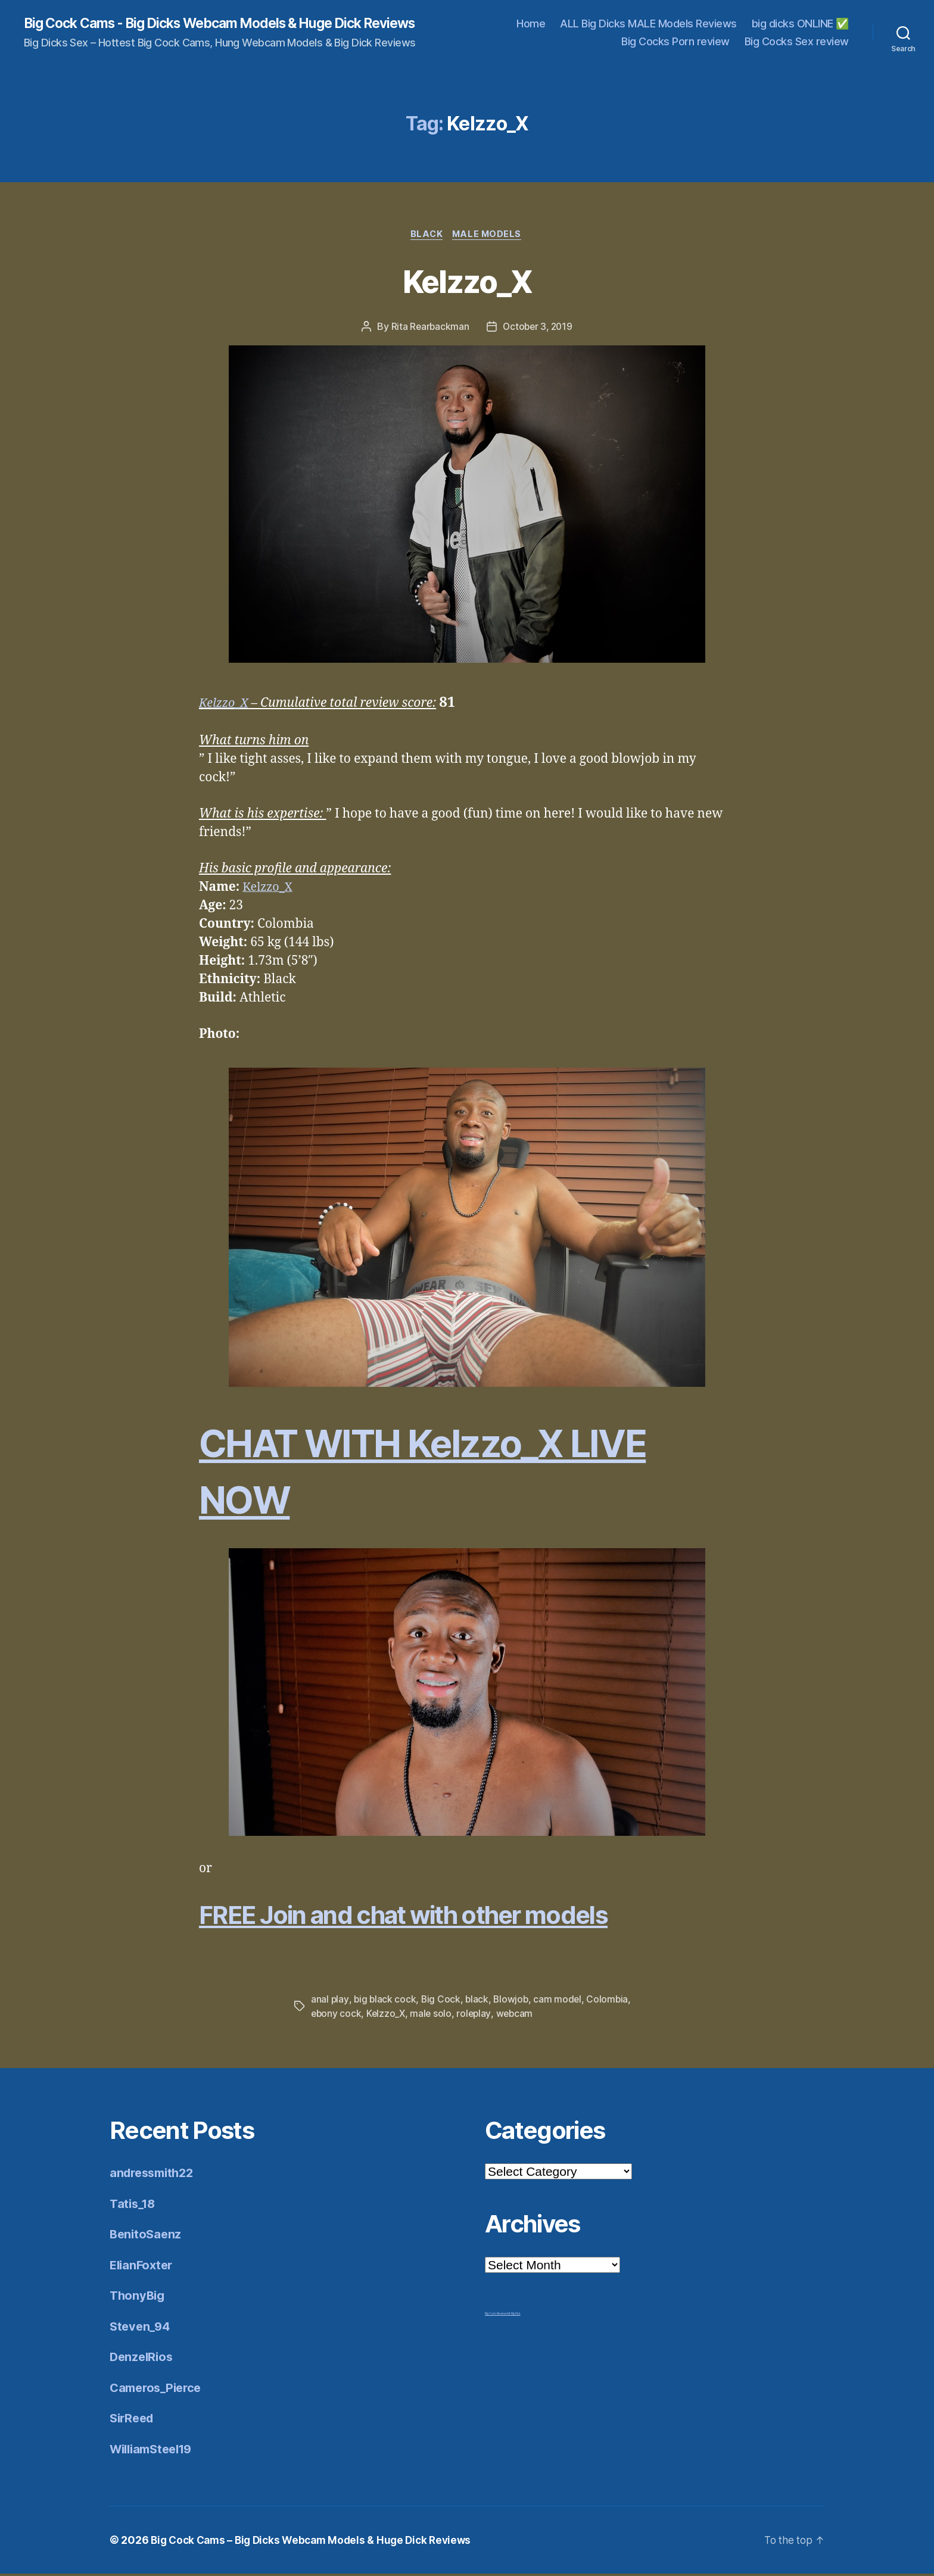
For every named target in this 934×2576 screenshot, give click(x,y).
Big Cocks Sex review (797, 42)
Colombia (611, 2001)
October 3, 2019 (538, 329)
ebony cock (336, 2016)
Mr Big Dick (514, 2316)
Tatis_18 (134, 2205)
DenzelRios (143, 2359)
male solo (433, 2016)
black (479, 2001)
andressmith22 (155, 2175)
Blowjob (513, 2001)
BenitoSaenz (147, 2236)
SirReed (133, 2420)
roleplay (476, 2016)
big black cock (385, 2001)
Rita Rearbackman (428, 329)
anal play (330, 2001)
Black (426, 235)
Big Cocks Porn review (675, 42)
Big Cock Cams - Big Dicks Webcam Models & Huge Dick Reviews (236, 24)
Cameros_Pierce (158, 2389)
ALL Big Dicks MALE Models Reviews (648, 24)
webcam (518, 2016)
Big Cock (442, 2001)
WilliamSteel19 (155, 2450)
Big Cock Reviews (496, 2316)
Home (530, 24)
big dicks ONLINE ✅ (800, 24)
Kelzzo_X (467, 281)
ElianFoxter (143, 2266)
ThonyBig (138, 2297)
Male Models (489, 235)
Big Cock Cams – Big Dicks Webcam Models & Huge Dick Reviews (317, 2542)
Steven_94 (141, 2328)
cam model (561, 2001)
